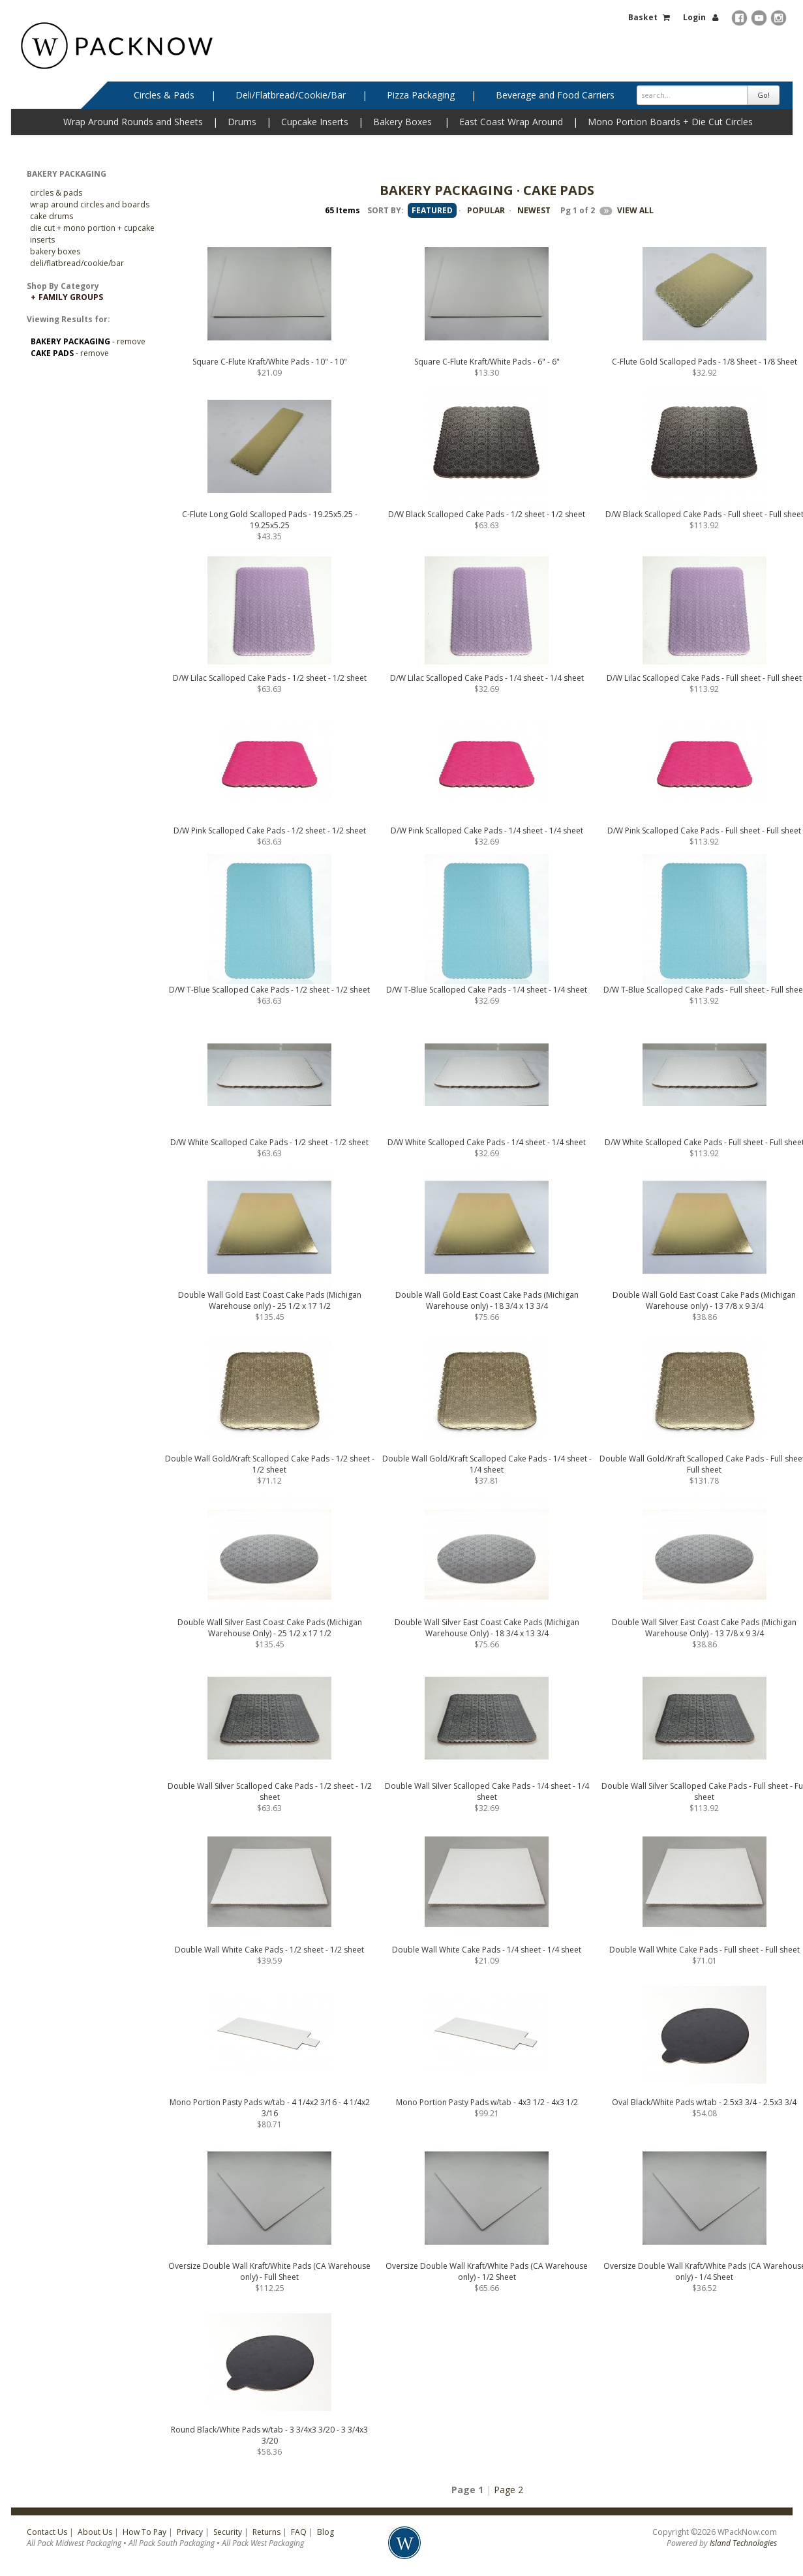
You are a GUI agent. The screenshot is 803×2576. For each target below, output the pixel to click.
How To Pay (144, 2532)
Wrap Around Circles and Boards (89, 204)
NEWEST (534, 210)
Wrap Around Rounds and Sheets (133, 121)
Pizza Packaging (421, 95)
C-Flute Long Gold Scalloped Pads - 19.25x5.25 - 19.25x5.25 (269, 520)
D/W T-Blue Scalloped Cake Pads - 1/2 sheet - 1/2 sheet (269, 989)
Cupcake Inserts (314, 121)
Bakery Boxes (402, 121)
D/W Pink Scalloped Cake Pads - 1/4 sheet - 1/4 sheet (487, 830)
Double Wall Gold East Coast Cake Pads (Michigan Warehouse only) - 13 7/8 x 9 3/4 (704, 1300)
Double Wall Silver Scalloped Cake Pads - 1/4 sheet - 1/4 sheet (487, 1791)
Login (694, 17)
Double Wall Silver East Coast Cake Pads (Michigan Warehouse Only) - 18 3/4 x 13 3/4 (487, 1628)
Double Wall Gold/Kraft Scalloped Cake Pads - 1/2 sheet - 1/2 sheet (269, 1464)
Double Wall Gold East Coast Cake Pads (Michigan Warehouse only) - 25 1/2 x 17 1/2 (269, 1300)
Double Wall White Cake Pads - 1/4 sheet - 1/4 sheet (486, 1949)
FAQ (299, 2532)
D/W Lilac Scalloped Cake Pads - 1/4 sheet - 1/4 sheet (487, 677)
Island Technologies (743, 2543)
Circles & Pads (164, 95)
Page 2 (508, 2489)
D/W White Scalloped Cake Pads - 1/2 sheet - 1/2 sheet (269, 1142)
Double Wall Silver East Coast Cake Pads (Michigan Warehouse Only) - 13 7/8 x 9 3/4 (704, 1628)
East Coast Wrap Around (511, 121)
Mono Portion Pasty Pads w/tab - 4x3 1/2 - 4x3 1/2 (487, 2102)
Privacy (190, 2532)
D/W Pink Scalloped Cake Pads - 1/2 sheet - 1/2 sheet (270, 830)
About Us (95, 2532)
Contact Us (47, 2532)
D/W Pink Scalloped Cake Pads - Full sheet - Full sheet (704, 830)
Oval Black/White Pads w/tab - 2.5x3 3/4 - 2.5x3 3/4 (704, 2102)
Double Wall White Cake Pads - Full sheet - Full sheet (704, 1949)
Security (227, 2532)
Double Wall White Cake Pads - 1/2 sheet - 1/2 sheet (269, 1949)
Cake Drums (51, 216)
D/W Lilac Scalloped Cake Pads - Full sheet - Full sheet (704, 677)
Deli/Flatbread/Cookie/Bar (290, 95)
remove (131, 341)
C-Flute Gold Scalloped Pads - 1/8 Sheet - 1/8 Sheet (704, 361)
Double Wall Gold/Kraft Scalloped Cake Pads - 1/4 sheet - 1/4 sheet (487, 1464)
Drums (242, 121)
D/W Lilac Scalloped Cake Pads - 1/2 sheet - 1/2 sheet (270, 677)
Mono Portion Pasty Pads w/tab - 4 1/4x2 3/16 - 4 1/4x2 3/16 (270, 2108)
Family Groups (70, 297)
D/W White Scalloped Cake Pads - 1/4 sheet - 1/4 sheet (486, 1142)
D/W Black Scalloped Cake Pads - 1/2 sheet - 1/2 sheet (486, 514)
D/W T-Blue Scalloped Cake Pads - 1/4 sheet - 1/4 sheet (486, 989)
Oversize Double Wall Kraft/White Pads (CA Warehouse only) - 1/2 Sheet (487, 2271)
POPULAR (486, 210)
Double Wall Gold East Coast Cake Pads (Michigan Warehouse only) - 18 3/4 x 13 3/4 (487, 1300)
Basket (643, 17)
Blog (325, 2532)
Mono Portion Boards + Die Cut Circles (670, 121)
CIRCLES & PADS (56, 192)
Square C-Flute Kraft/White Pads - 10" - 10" (269, 361)
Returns (266, 2532)
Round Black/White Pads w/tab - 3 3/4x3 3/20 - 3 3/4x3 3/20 (269, 2435)
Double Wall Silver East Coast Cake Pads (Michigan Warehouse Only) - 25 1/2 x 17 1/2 (269, 1628)
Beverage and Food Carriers (555, 95)
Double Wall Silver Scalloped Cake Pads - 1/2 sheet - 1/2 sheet (270, 1791)
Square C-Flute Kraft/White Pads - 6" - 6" (487, 361)
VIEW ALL (635, 210)
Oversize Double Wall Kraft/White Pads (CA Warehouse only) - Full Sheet (269, 2271)
